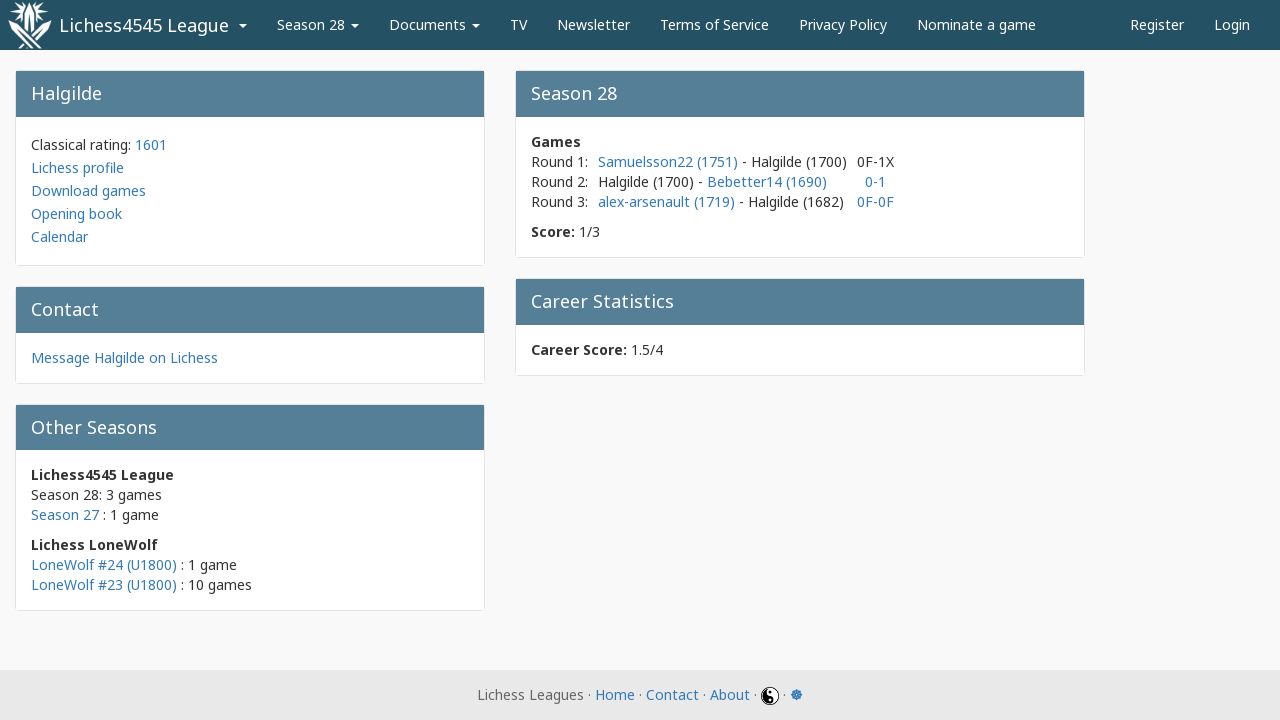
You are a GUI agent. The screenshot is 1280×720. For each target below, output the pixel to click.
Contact (672, 694)
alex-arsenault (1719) (668, 201)
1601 (151, 144)
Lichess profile (77, 167)
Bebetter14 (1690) (767, 181)
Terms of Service (714, 24)
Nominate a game (976, 24)
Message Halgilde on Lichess (124, 357)
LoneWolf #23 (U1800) (104, 584)
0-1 (875, 181)
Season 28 (318, 24)
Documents (434, 24)
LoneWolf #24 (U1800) (104, 564)
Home (615, 694)
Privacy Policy (843, 24)
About (730, 694)
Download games (88, 190)
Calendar (59, 236)
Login (1232, 24)
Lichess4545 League (144, 25)
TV (518, 24)
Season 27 (65, 514)
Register (1157, 24)
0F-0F (875, 201)
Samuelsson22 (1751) (670, 161)
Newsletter (593, 24)
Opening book (76, 213)
